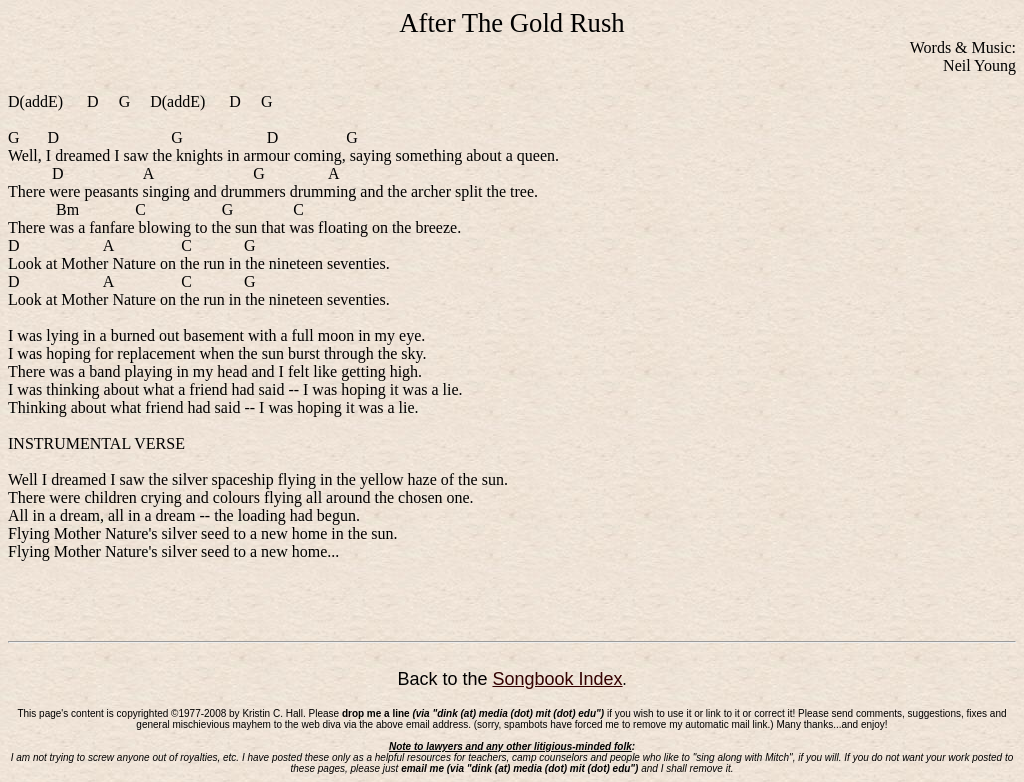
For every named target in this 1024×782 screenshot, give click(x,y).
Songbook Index (557, 679)
